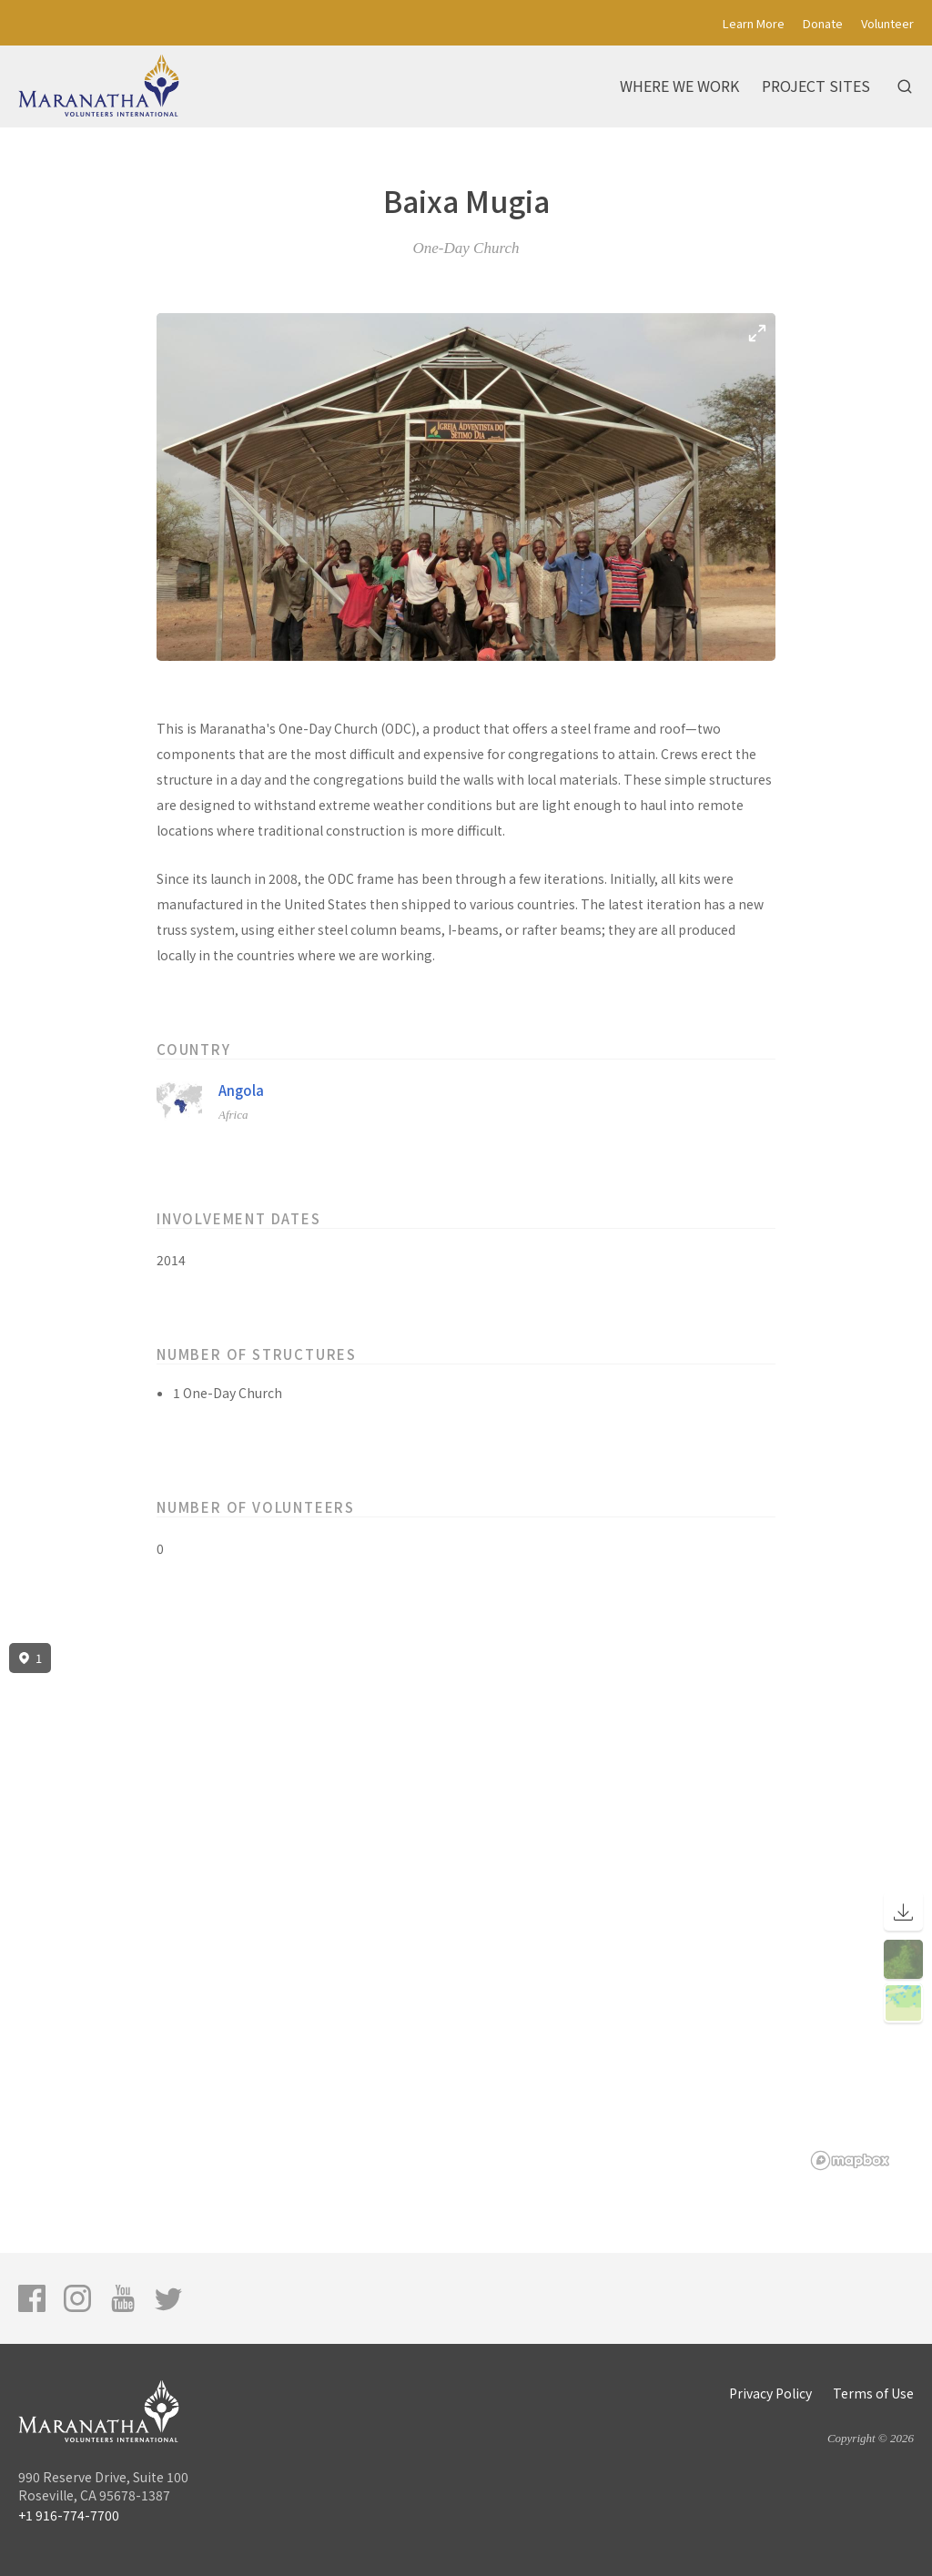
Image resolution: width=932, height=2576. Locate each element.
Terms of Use (873, 2393)
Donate (823, 23)
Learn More (754, 23)
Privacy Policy (770, 2393)
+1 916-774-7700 (68, 2515)
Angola (241, 1090)
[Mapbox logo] (850, 2160)
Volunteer (887, 23)
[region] (466, 1907)
